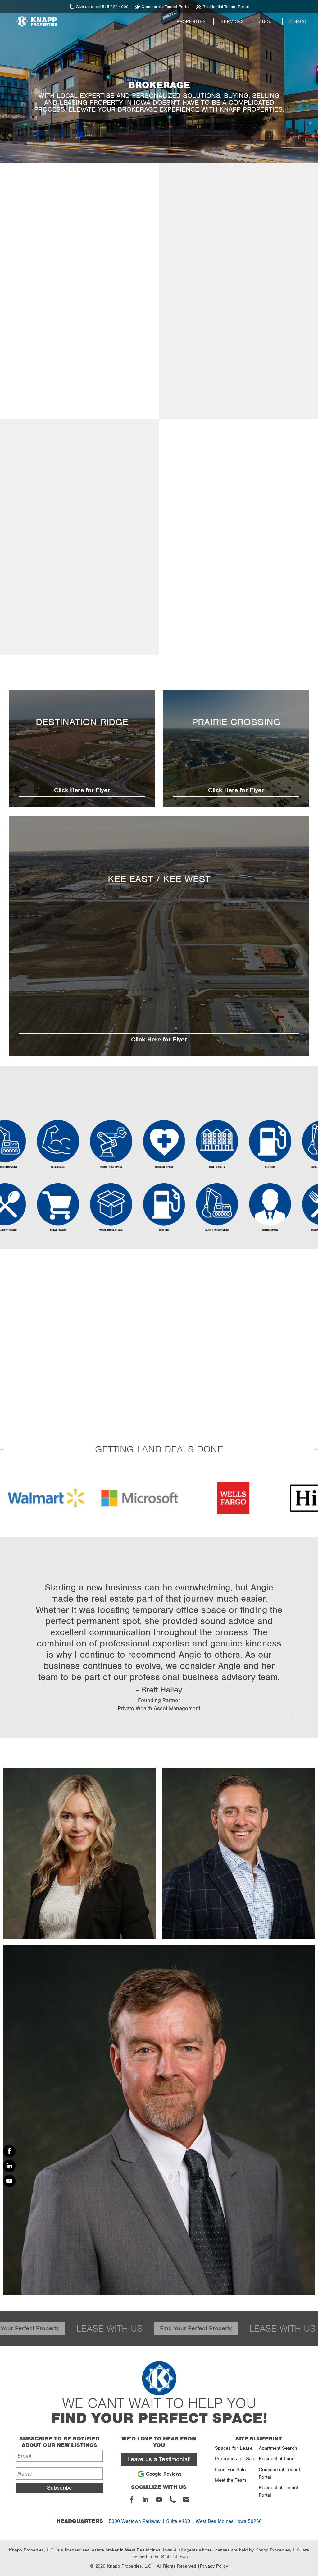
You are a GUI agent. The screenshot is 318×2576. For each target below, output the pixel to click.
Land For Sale (230, 2470)
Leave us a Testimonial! (159, 2459)
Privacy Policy (214, 2566)
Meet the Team (230, 2480)
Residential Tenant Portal (278, 2491)
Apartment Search (278, 2448)
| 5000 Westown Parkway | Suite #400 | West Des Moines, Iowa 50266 (159, 2521)
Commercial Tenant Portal (279, 2473)
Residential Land (277, 2459)
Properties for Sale (235, 2459)
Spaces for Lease (233, 2448)
